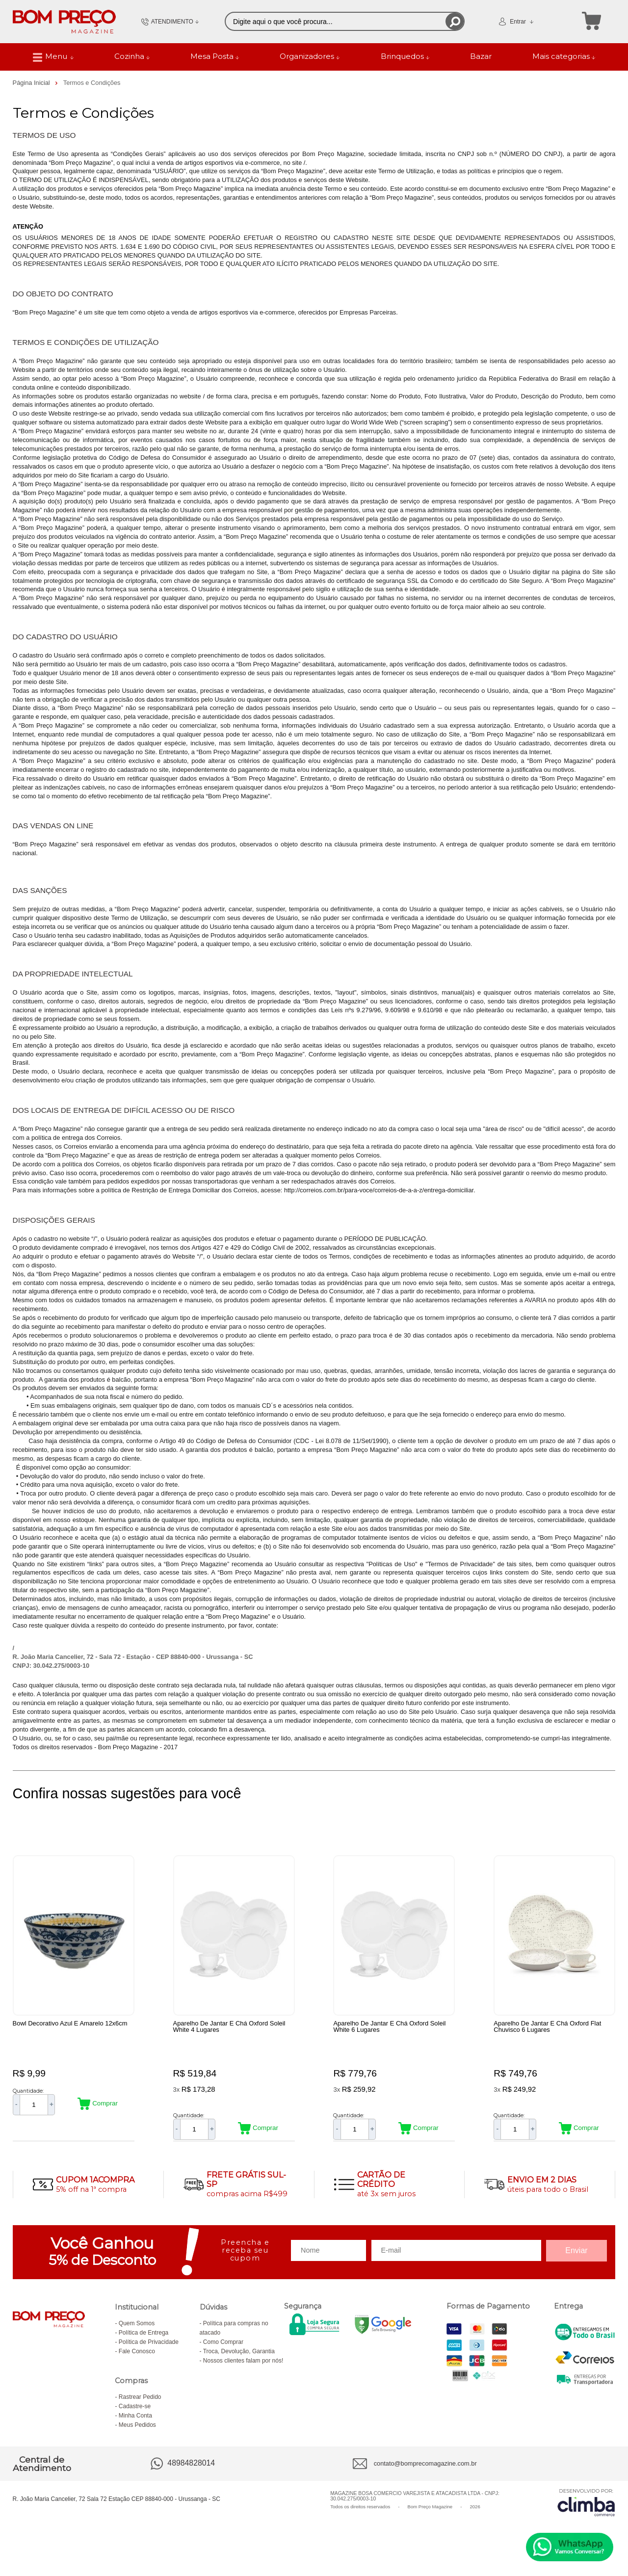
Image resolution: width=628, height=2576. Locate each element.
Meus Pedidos (137, 2437)
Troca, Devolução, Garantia (239, 2364)
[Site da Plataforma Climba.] (586, 2514)
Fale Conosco (137, 2364)
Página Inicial (32, 82)
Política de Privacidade (149, 2354)
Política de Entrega (143, 2345)
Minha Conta (135, 2428)
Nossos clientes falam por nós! (243, 2373)
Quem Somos (137, 2336)
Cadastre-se (135, 2419)
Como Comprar (223, 2354)
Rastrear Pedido (140, 2409)
